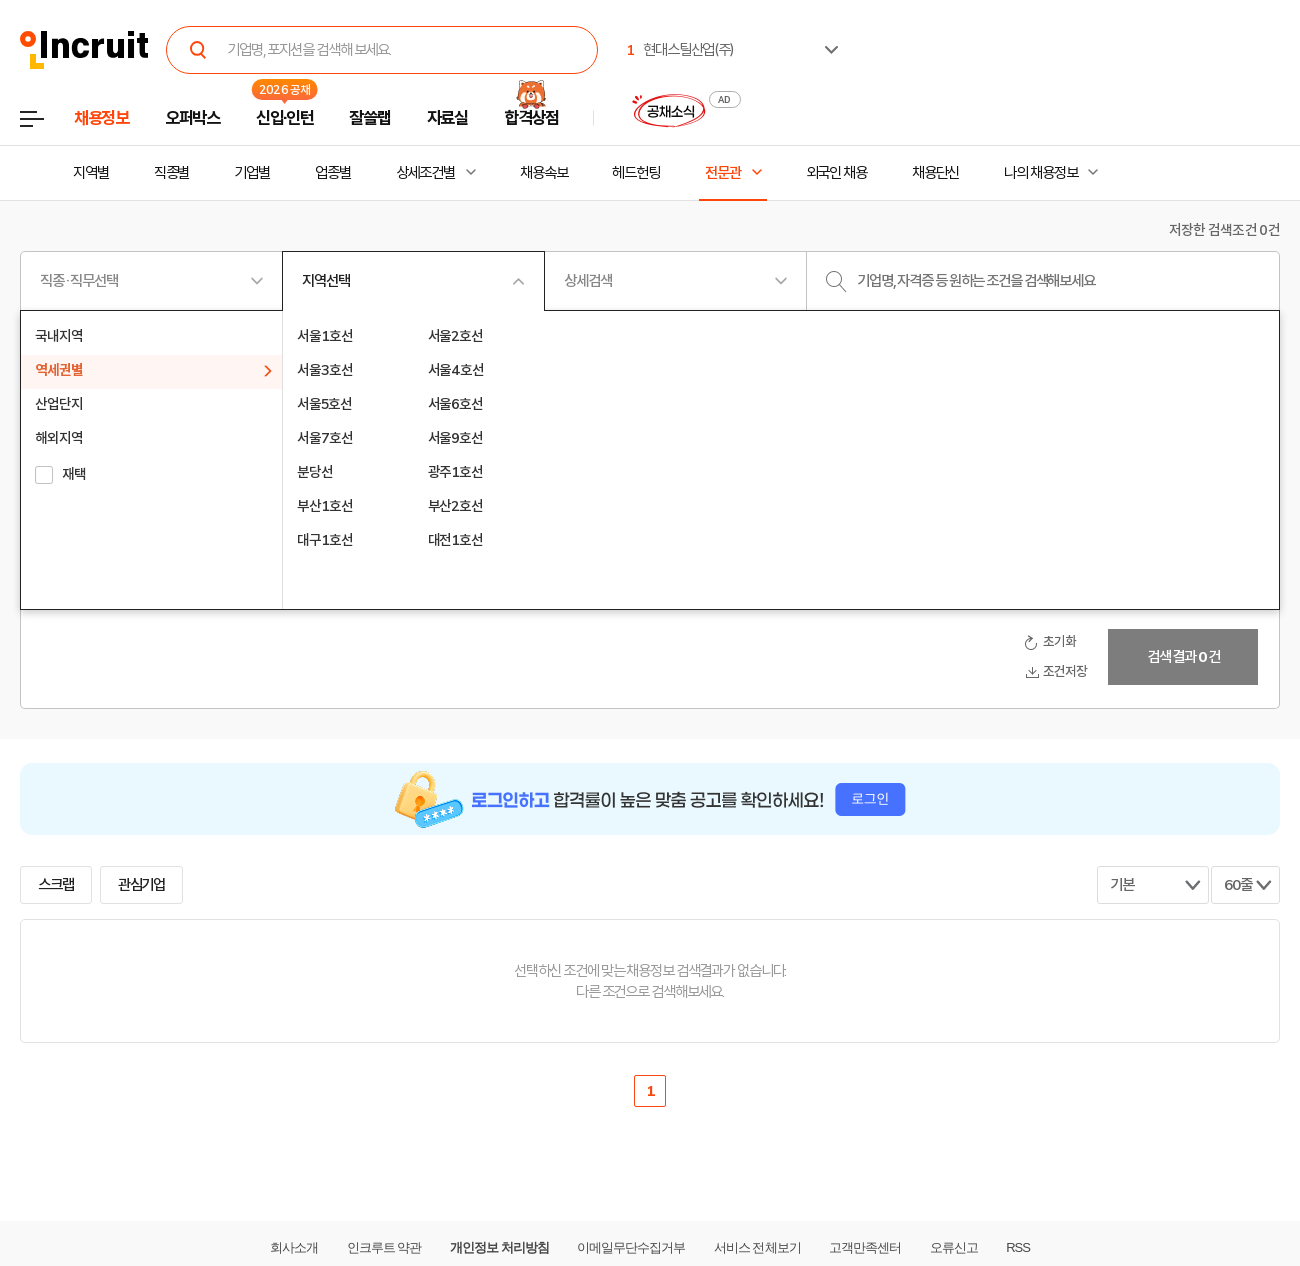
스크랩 (56, 885)
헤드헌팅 (636, 173)
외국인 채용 (836, 173)
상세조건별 (425, 173)
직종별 (172, 173)
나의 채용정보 (1040, 173)
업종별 (333, 173)
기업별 (252, 173)
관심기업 (142, 885)
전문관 (723, 173)
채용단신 (936, 173)
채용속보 (544, 173)
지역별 (91, 173)
